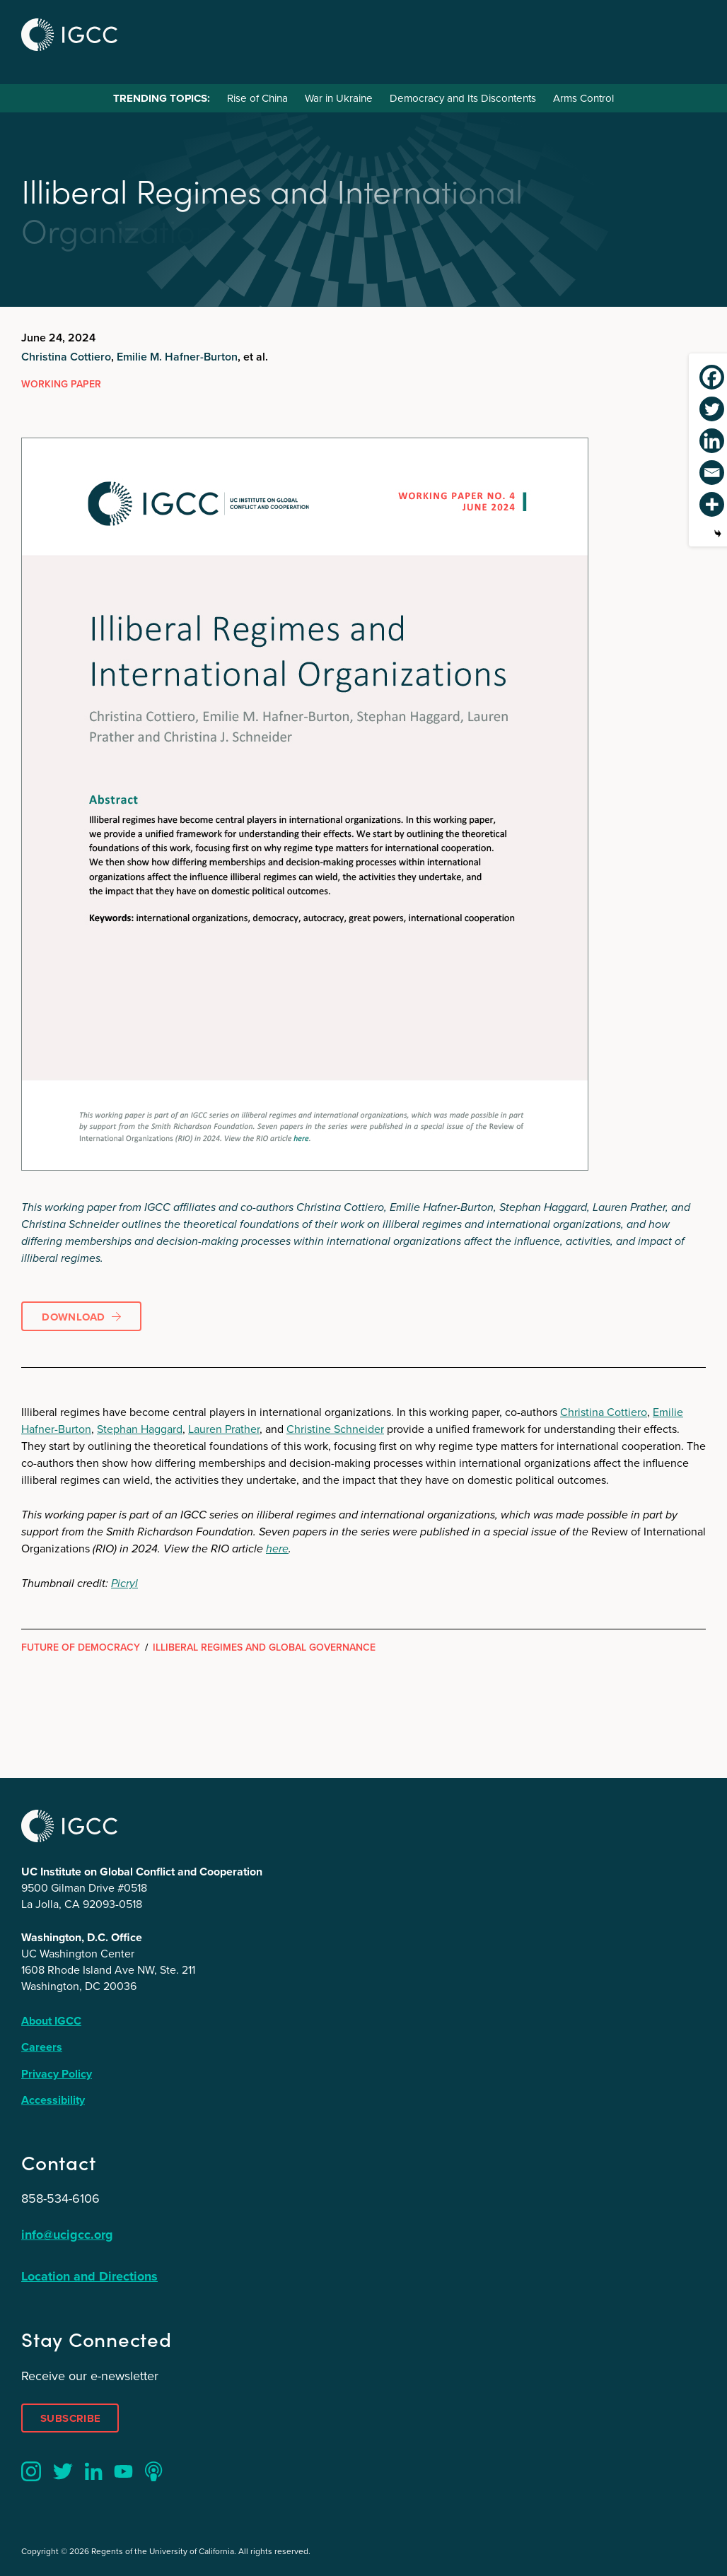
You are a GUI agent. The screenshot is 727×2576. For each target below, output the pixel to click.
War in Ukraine (339, 98)
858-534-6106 (60, 2198)
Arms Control (583, 98)
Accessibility (53, 2100)
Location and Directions (89, 2276)
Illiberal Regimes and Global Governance (264, 1647)
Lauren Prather (224, 1429)
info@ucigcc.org (67, 2234)
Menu (690, 32)
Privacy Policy (56, 2074)
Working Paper (61, 384)
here (277, 1548)
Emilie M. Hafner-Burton (177, 357)
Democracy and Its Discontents (463, 98)
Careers (41, 2047)
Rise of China (257, 98)
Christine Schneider (335, 1429)
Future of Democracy (80, 1647)
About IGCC (51, 2021)
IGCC (69, 34)
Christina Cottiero (66, 357)
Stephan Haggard (139, 1429)
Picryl (124, 1583)
